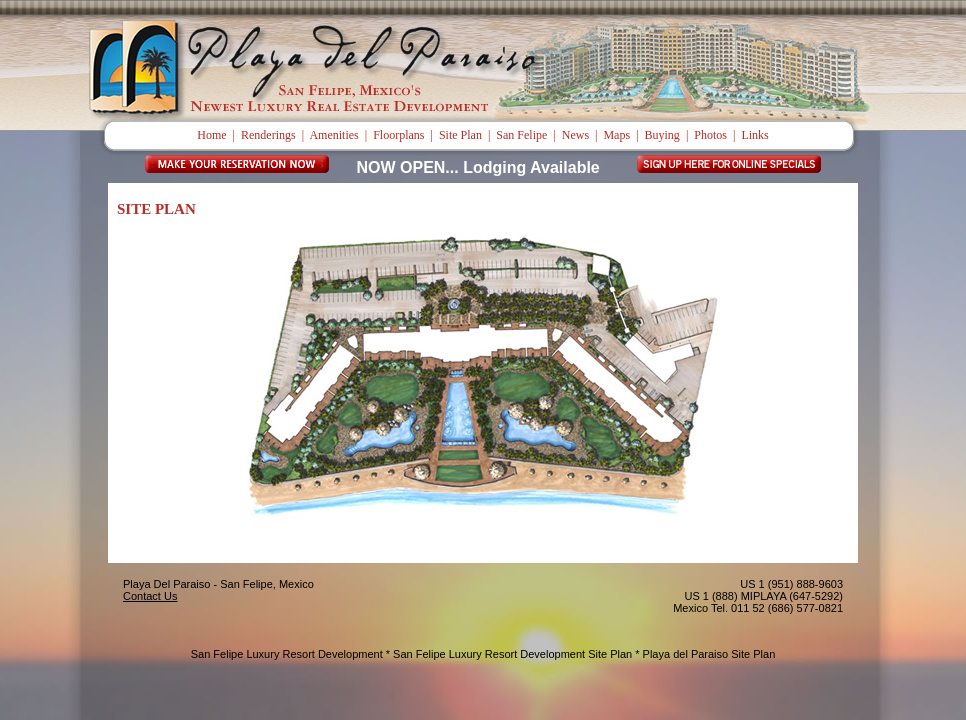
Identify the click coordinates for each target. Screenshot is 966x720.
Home (211, 135)
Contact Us (150, 596)
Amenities (333, 135)
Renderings (268, 135)
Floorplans (398, 135)
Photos (710, 135)
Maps (616, 135)
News (575, 135)
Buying (662, 135)
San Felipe (521, 135)
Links (754, 135)
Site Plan (460, 135)
